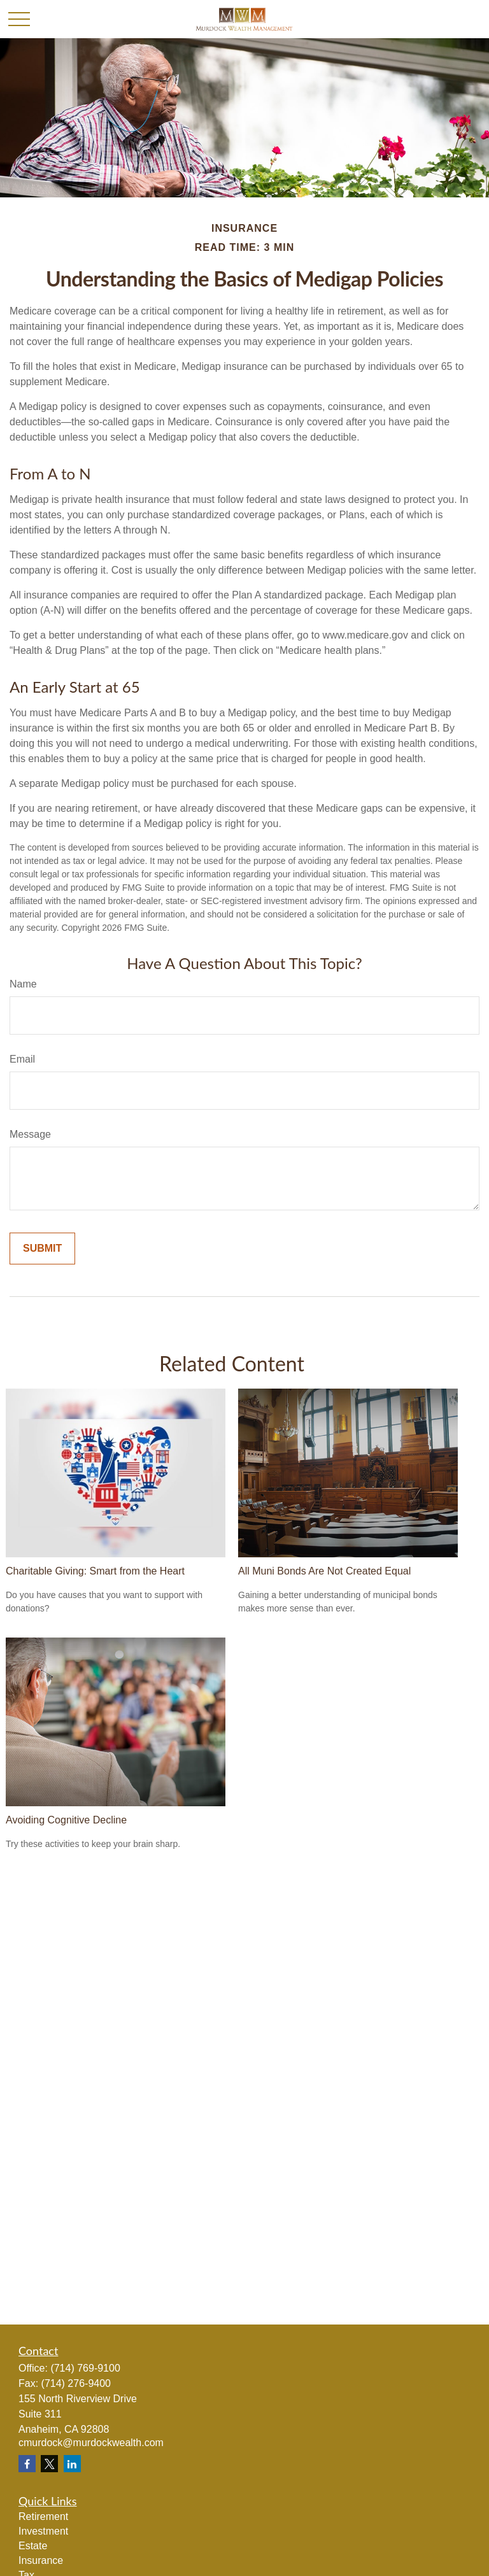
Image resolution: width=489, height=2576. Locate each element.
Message (30, 1134)
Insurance (40, 2560)
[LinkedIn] (72, 2463)
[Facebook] (27, 2463)
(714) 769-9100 (85, 2368)
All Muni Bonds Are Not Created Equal (324, 1571)
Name (23, 984)
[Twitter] (49, 2463)
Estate (32, 2545)
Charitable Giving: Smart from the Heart (95, 1571)
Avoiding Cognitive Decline (66, 1820)
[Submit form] (42, 1248)
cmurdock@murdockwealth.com (91, 2442)
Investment (43, 2531)
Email (22, 1059)
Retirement (43, 2516)
